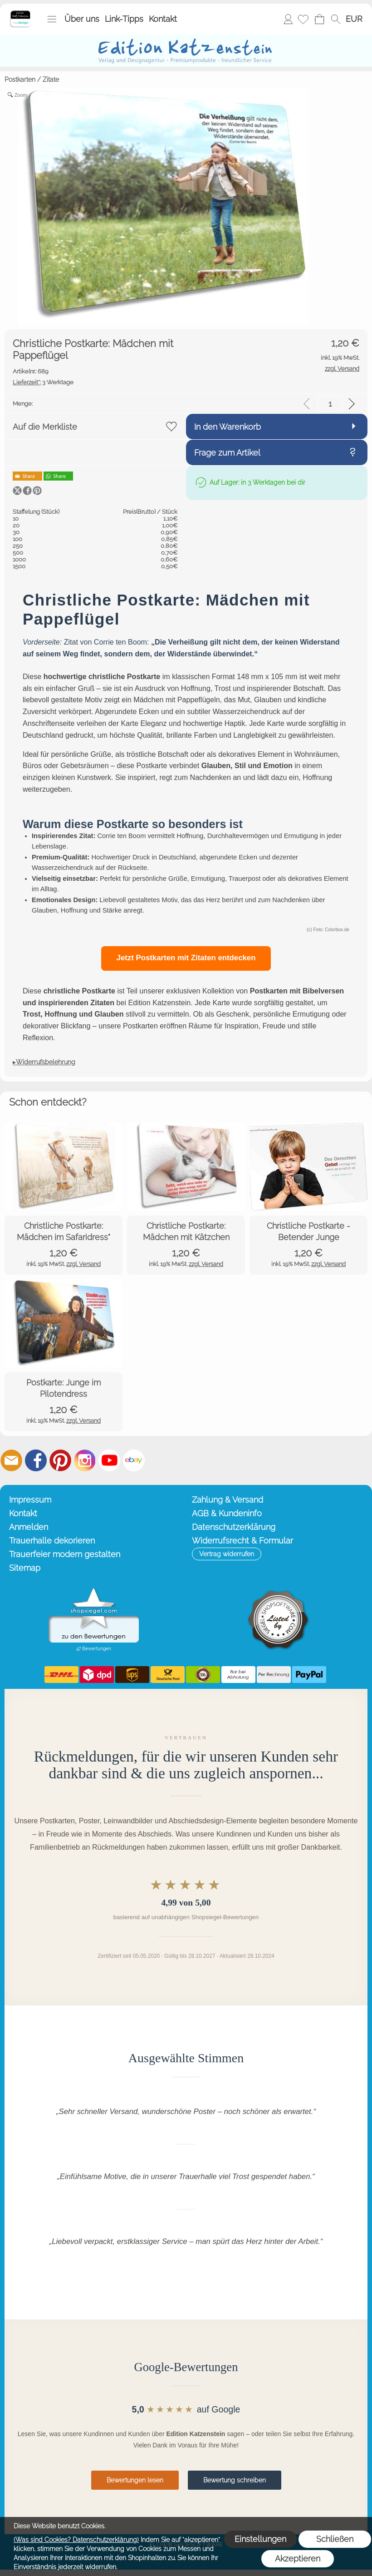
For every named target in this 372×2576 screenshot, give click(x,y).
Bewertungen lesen (135, 2480)
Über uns (81, 19)
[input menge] (330, 404)
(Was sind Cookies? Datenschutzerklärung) (76, 2539)
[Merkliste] (303, 19)
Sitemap (24, 1568)
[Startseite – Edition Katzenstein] (20, 13)
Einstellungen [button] (260, 2539)
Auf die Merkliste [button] (45, 427)
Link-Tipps (124, 19)
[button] (51, 19)
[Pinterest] (60, 1460)
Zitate (51, 79)
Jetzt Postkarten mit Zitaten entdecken (186, 957)
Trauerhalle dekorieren (52, 1540)
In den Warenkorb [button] (227, 427)
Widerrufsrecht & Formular (242, 1540)
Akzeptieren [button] (297, 2558)
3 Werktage (43, 382)
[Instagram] (84, 1460)
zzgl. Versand (83, 1264)
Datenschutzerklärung (233, 1527)
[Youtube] (109, 1460)
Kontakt (163, 19)
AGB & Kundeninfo (227, 1513)
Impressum (30, 1499)
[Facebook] (35, 1460)
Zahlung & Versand (227, 1499)
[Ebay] (133, 1460)
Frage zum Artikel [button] (227, 452)
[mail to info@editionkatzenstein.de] (11, 1460)
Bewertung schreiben (234, 2480)
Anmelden (288, 19)
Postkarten (20, 79)
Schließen (334, 2539)
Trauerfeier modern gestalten (64, 1554)
